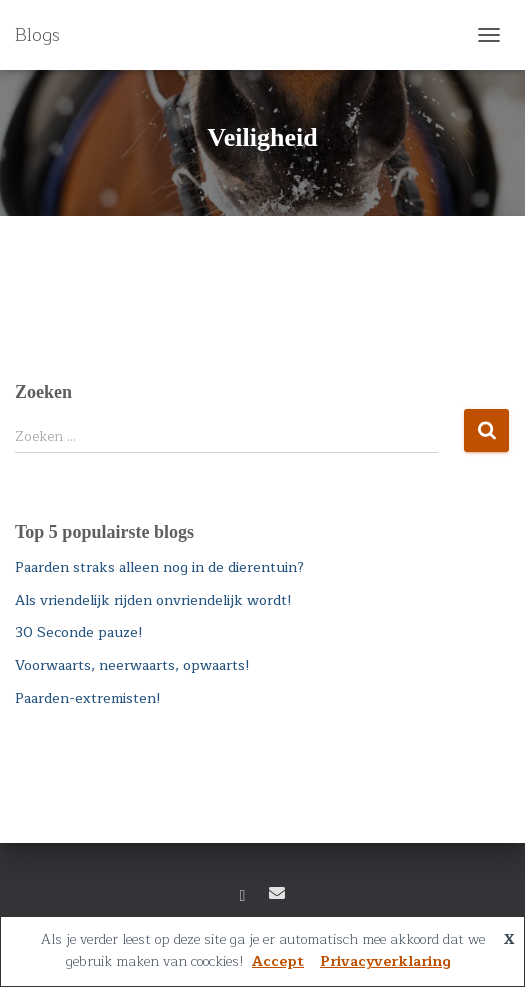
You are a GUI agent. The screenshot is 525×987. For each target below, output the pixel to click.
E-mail (277, 893)
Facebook (243, 896)
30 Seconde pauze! (79, 632)
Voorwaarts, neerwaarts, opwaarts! (132, 665)
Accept (278, 961)
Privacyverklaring (385, 961)
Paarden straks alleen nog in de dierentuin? (159, 567)
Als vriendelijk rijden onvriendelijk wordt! (153, 600)
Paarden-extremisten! (88, 698)
